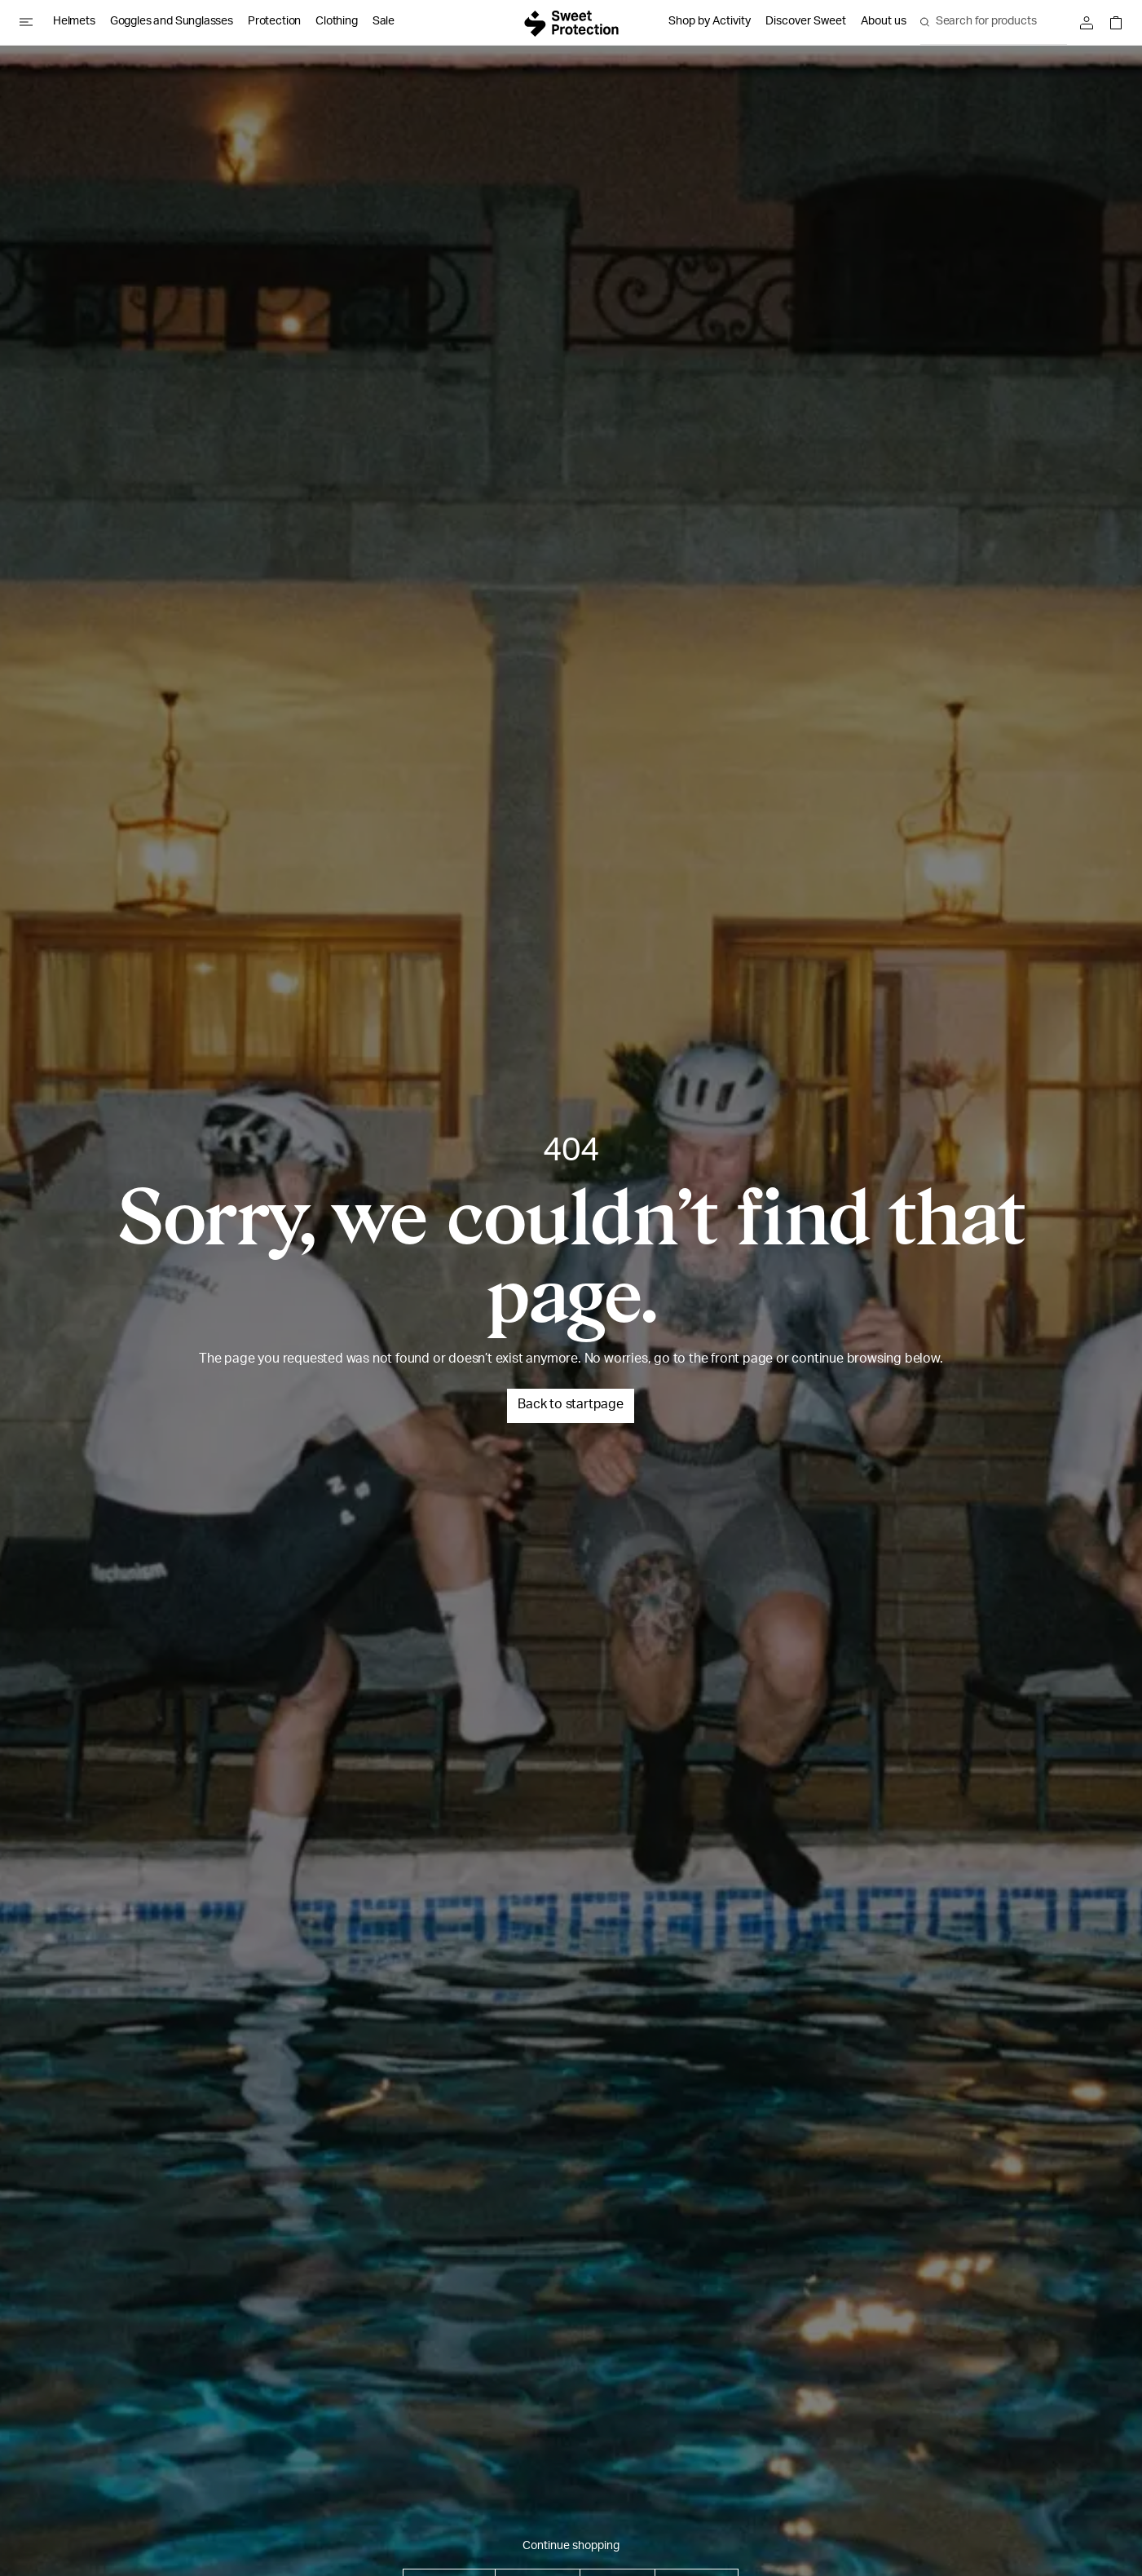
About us (883, 22)
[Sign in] (1090, 23)
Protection (274, 22)
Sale (384, 22)
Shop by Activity (709, 22)
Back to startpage (571, 1405)
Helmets (74, 22)
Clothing (336, 22)
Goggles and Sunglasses (171, 22)
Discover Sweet (805, 22)
